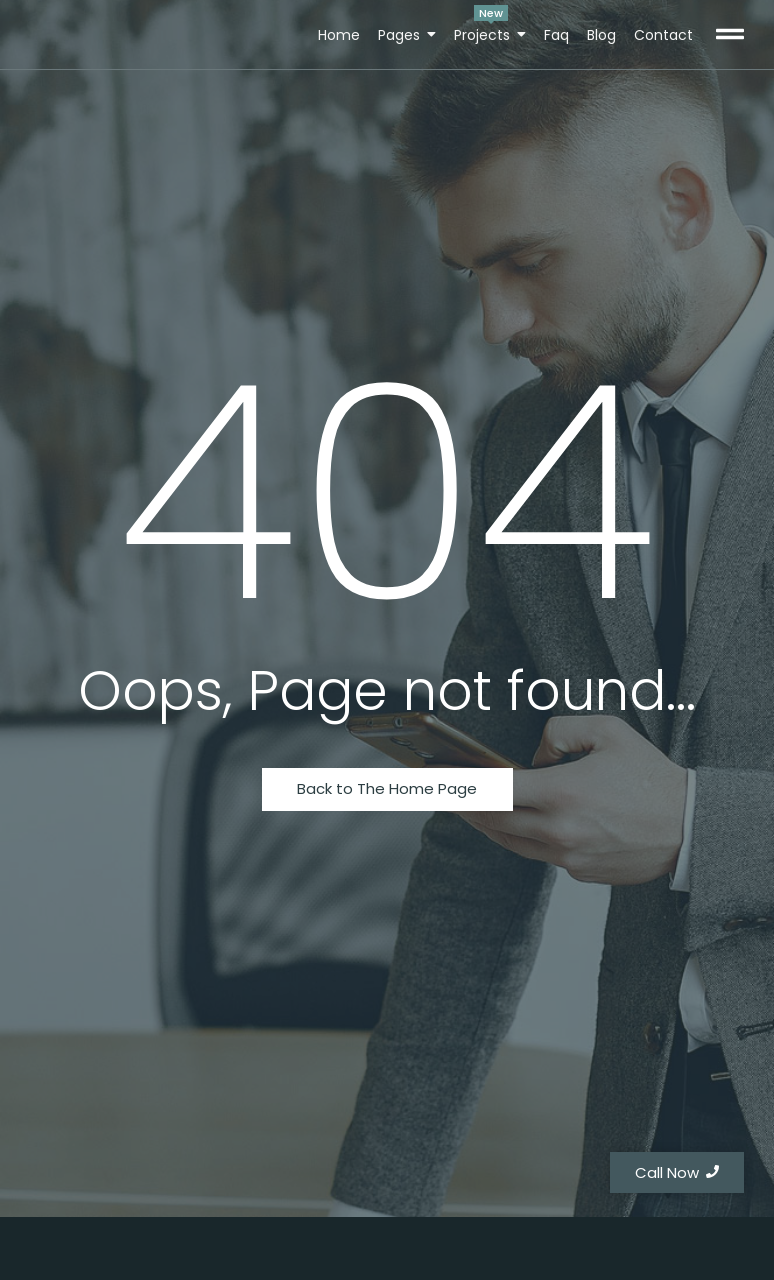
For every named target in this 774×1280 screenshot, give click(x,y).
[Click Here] (730, 37)
